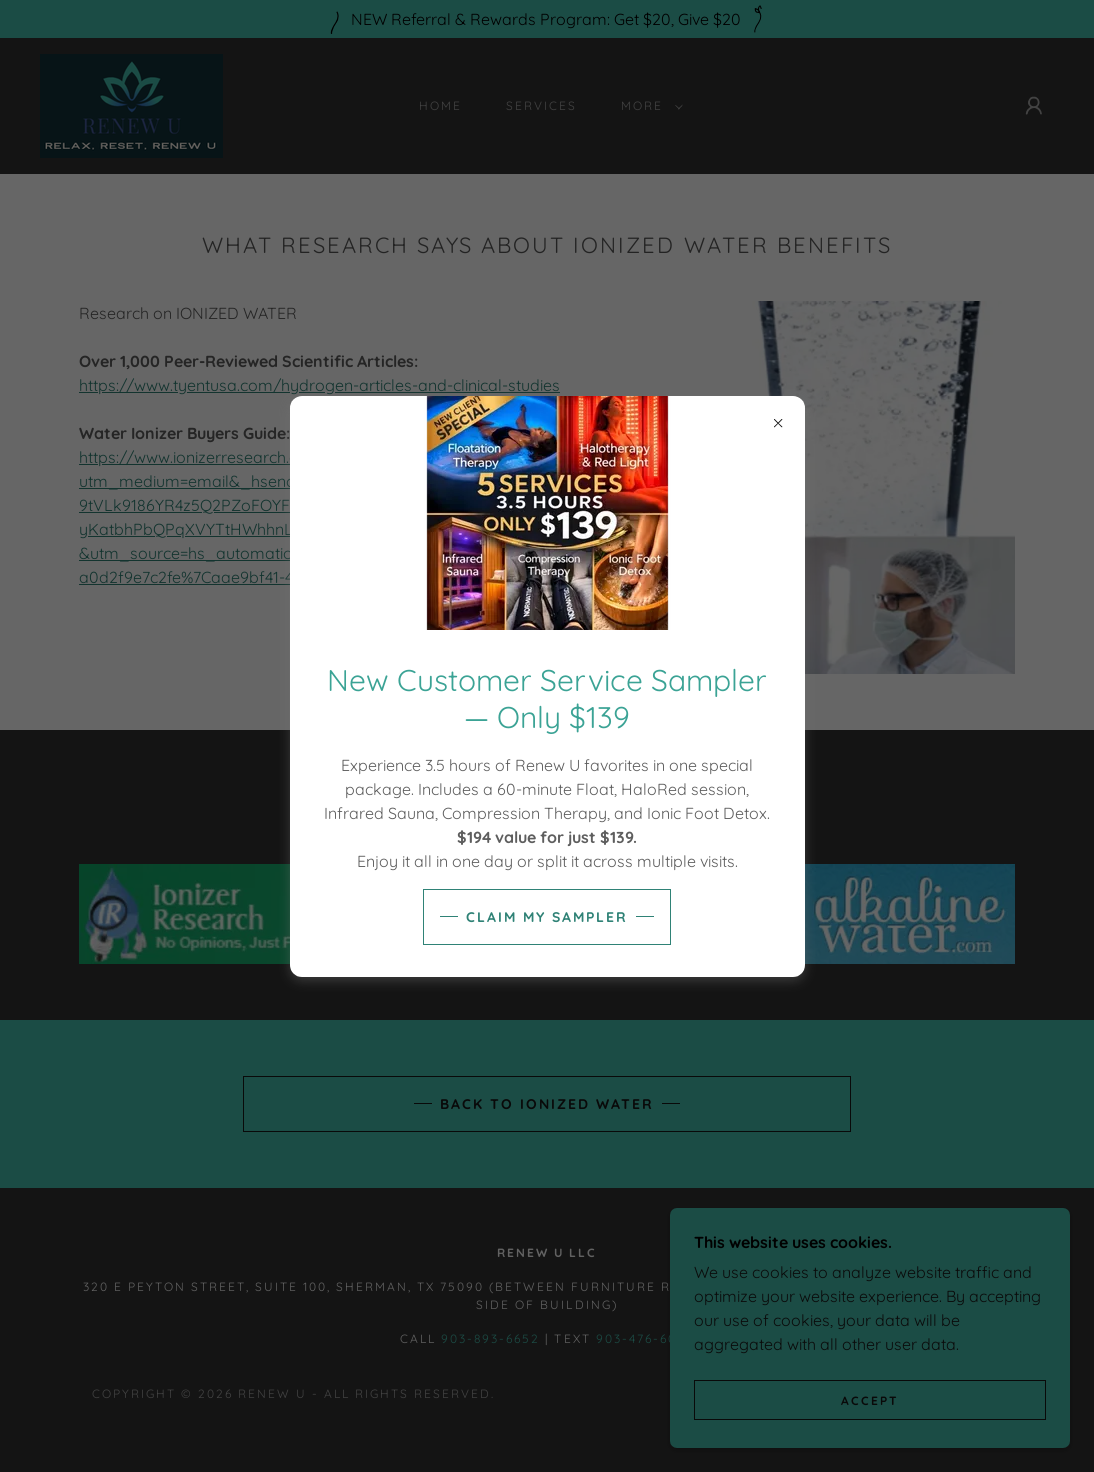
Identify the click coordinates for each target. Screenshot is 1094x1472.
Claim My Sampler (547, 917)
